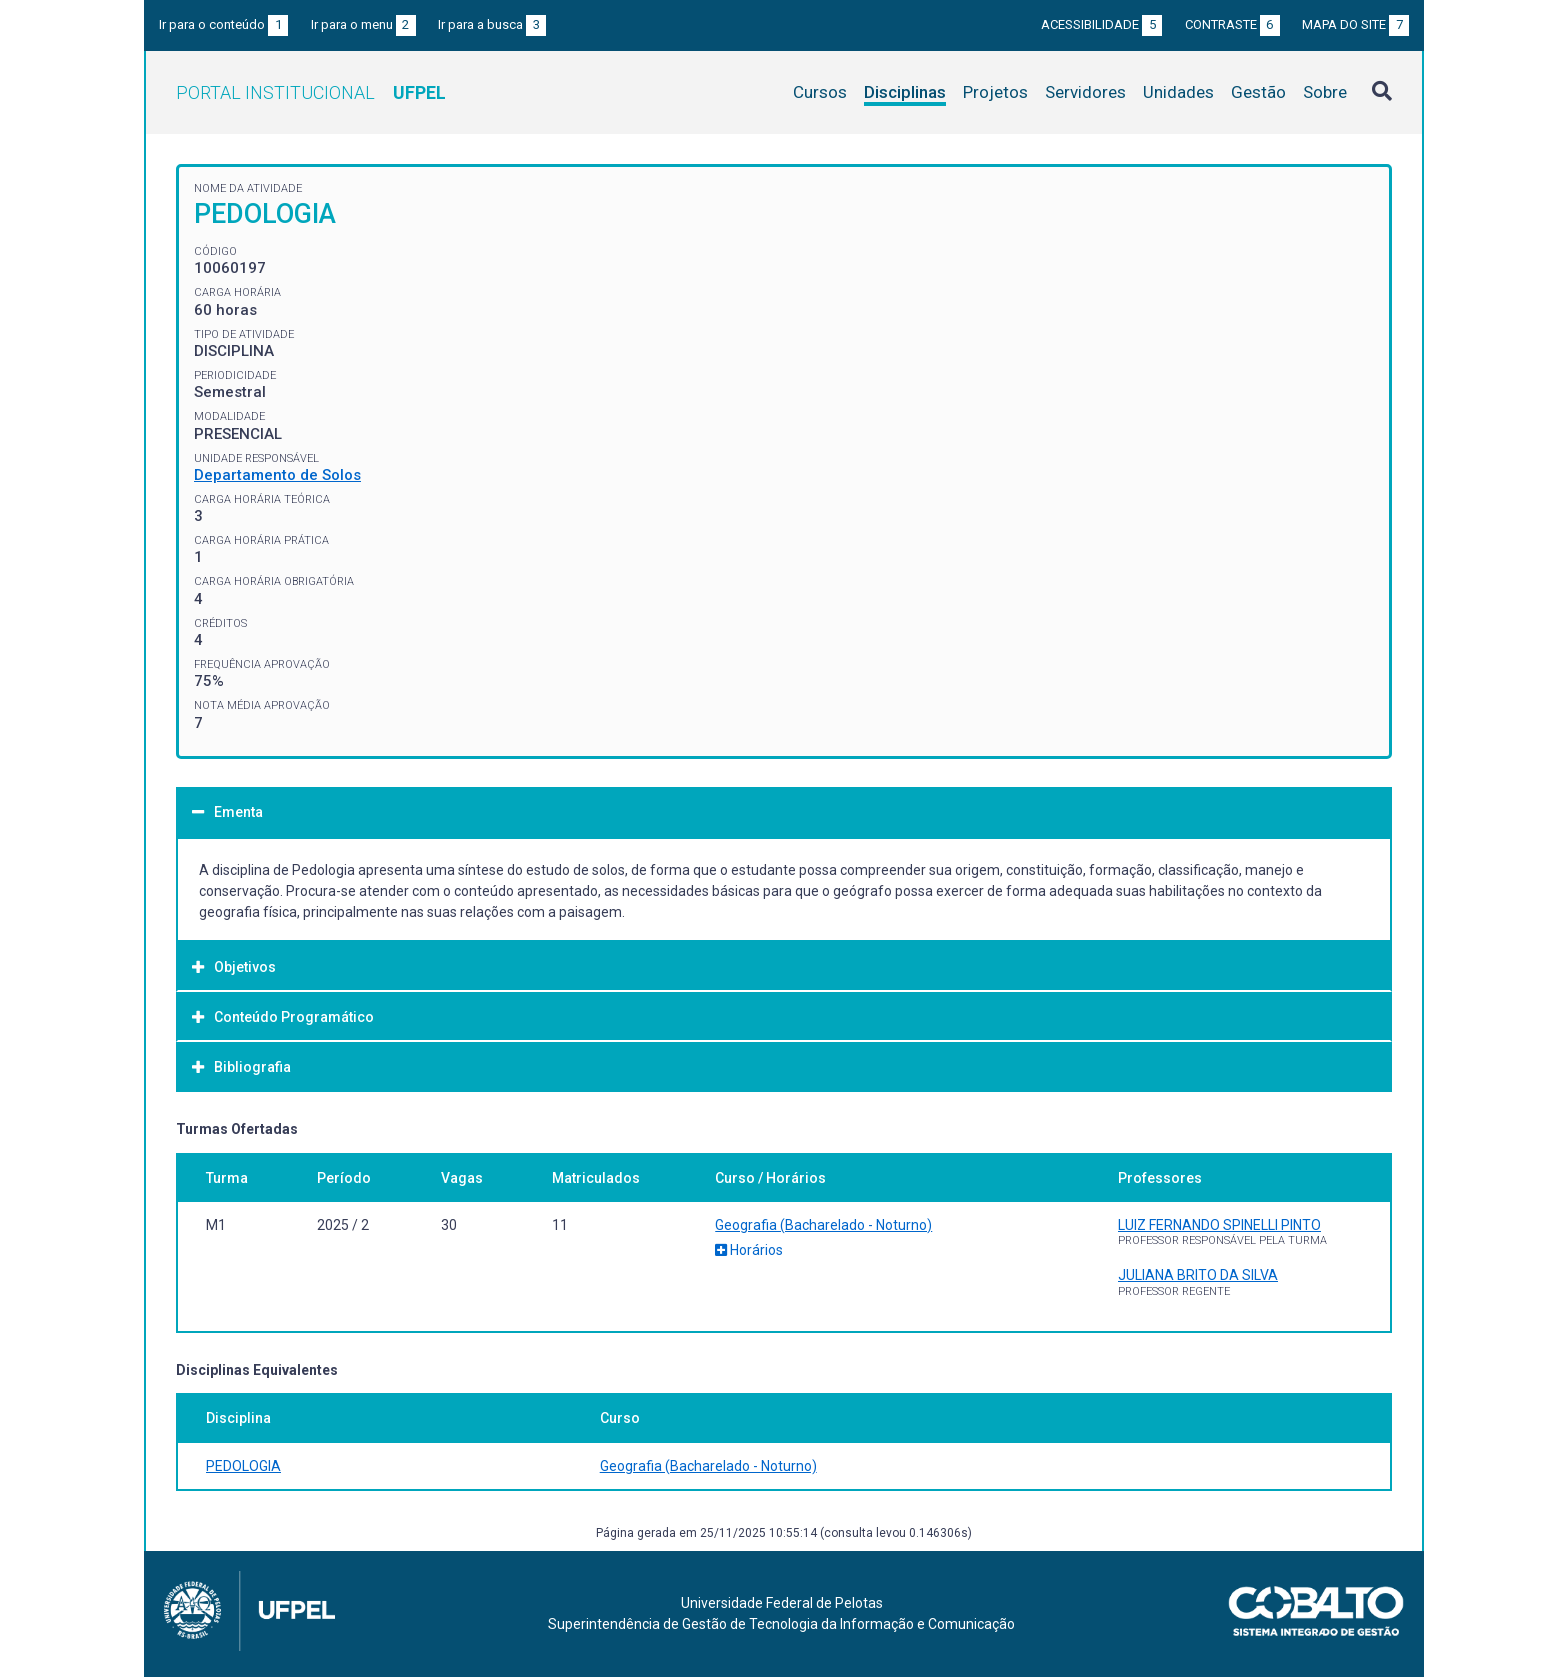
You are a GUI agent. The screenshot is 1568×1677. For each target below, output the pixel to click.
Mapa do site (1355, 24)
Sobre (1325, 92)
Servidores (1085, 92)
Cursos (820, 92)
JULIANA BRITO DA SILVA (1198, 1275)
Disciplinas (905, 92)
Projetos (995, 92)
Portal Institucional (311, 92)
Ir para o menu (363, 24)
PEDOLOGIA (243, 1466)
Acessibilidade (1101, 24)
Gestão (1258, 92)
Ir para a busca (492, 24)
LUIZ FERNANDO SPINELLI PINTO (1219, 1225)
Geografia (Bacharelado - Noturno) (823, 1225)
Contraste (1232, 24)
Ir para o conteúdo (223, 24)
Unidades (1178, 92)
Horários (749, 1250)
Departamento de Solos (277, 475)
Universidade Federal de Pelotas (782, 1603)
